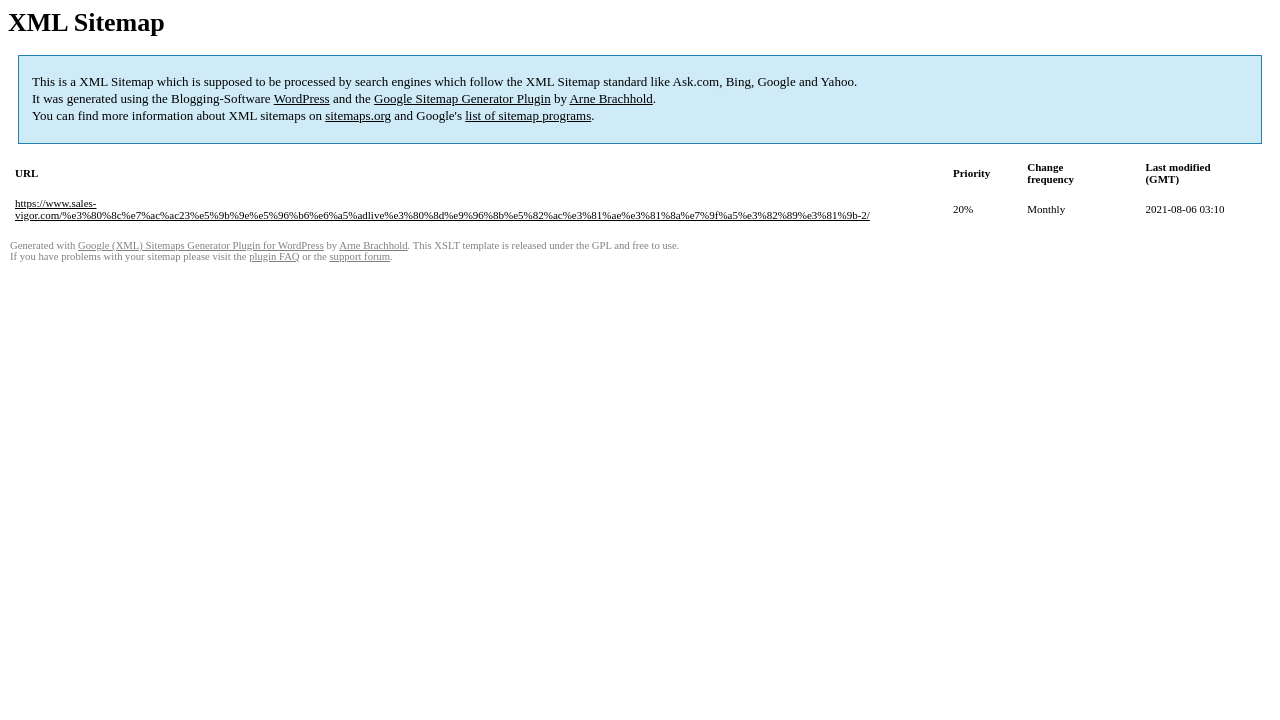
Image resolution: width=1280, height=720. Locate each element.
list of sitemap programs (528, 115)
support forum (359, 256)
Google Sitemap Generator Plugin (462, 98)
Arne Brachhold (610, 98)
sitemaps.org (358, 115)
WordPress (302, 98)
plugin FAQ (274, 256)
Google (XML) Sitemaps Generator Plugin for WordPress (201, 245)
